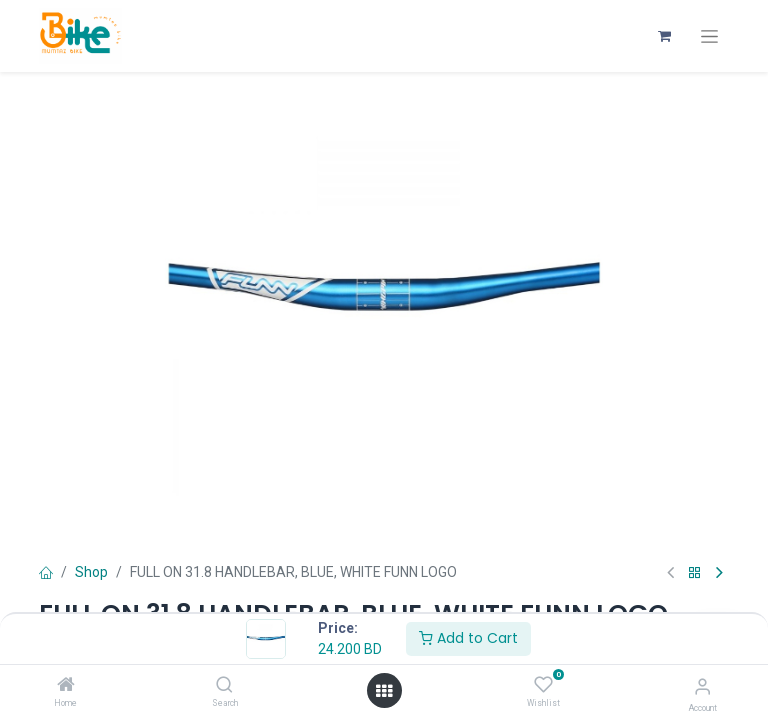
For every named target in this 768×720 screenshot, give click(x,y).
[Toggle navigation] (709, 36)
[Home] (66, 686)
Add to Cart (468, 638)
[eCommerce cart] (664, 36)
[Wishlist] (543, 685)
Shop (91, 572)
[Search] (224, 686)
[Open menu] (384, 691)
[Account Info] (702, 686)
